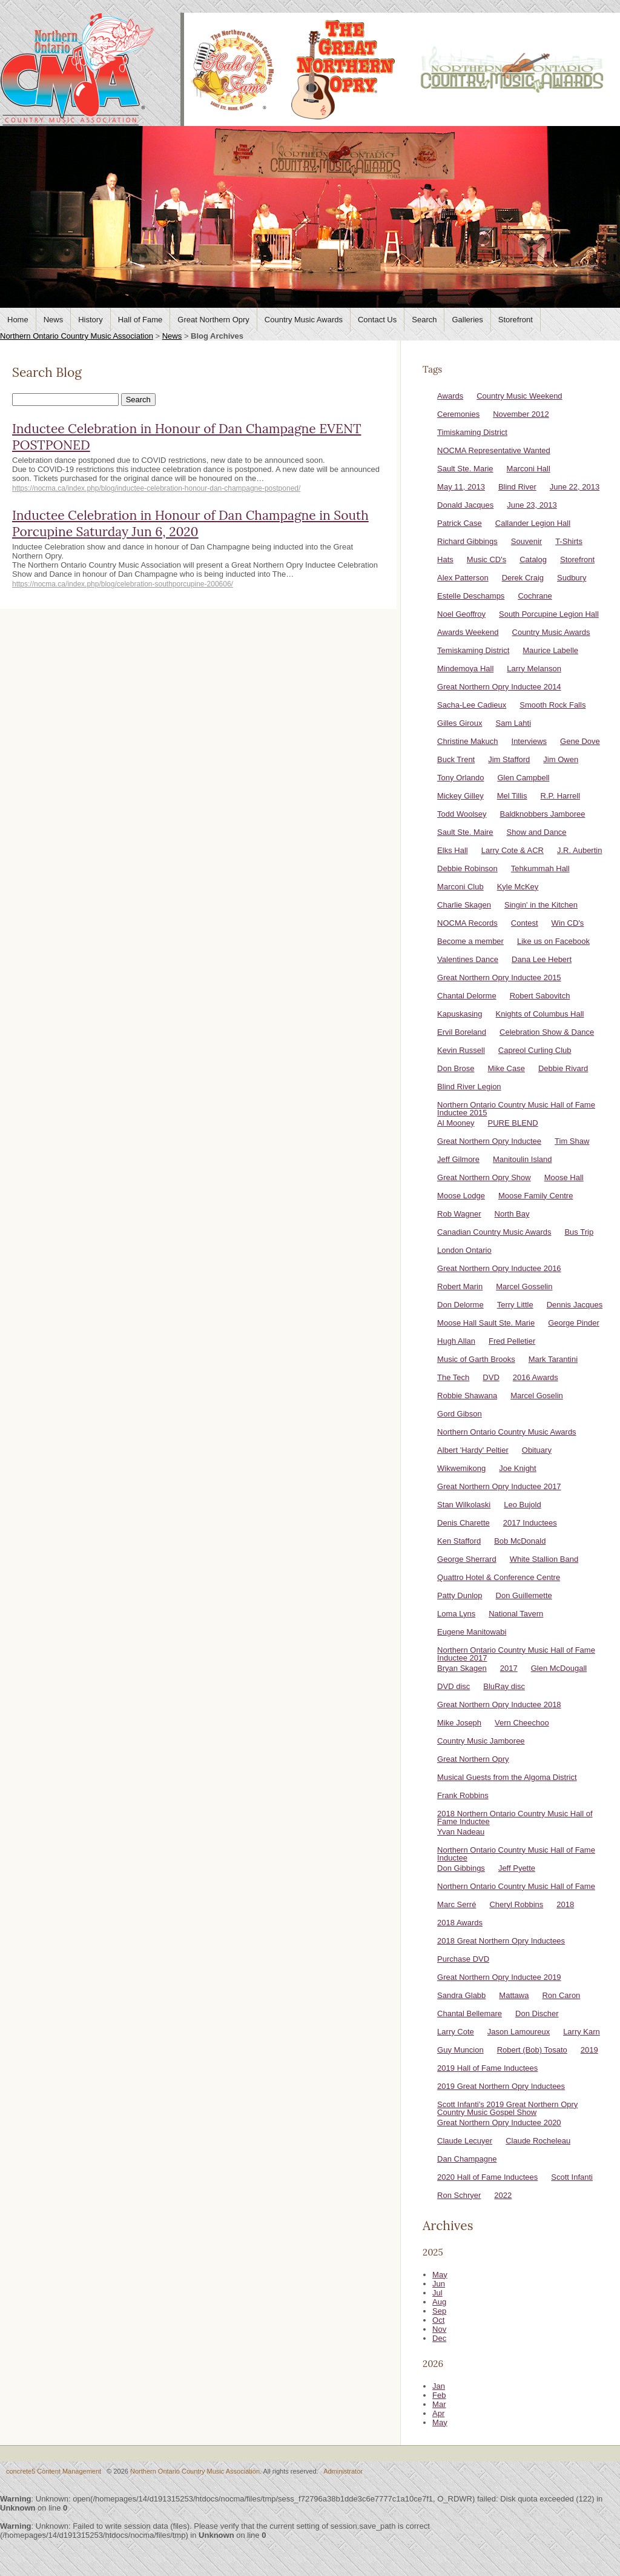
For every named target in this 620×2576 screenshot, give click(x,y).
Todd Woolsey (461, 813)
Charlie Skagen (464, 904)
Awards (450, 395)
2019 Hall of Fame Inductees (487, 2068)
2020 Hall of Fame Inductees (487, 2177)
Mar (439, 2404)
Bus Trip (578, 1232)
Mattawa (514, 1995)
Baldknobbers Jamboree (542, 813)
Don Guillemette (524, 1595)
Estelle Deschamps (470, 595)
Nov (439, 2329)
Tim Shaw (572, 1141)
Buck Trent (456, 759)
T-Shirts (568, 541)
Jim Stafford (509, 759)
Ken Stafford (459, 1540)
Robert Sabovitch (540, 995)
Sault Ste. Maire (465, 832)
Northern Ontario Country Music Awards (506, 1431)
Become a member (470, 941)
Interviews (529, 741)
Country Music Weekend (519, 395)
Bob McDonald (520, 1540)
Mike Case (506, 1068)
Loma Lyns (456, 1613)
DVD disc (453, 1686)
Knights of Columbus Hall (540, 1013)
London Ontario (464, 1250)
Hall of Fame (140, 319)
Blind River (517, 486)
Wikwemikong (461, 1468)
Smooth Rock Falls (552, 704)
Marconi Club (460, 886)
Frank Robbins (463, 1795)
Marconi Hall (528, 468)
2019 (589, 2049)
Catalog (533, 559)
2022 (503, 2195)
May (439, 2274)
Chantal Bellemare (469, 2013)
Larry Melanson (534, 668)
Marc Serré (456, 1904)
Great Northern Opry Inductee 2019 (499, 1977)
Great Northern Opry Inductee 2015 (499, 977)
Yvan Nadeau (460, 1831)
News (54, 319)
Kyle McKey (518, 886)
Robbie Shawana (467, 1395)
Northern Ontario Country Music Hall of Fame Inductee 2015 (516, 1108)
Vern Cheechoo (522, 1722)
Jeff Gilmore (458, 1159)
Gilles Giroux (459, 723)
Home (17, 319)
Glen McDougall (559, 1668)
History (90, 319)
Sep (439, 2310)
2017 (509, 1668)
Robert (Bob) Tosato (532, 2049)
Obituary (537, 1450)
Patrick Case (459, 523)
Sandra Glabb (461, 1995)
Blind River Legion (469, 1086)
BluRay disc (504, 1686)
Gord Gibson (459, 1413)
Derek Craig (523, 577)
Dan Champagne (466, 2158)
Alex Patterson (463, 577)
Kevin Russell (461, 1050)
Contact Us (377, 319)
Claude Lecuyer (464, 2140)
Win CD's (568, 923)
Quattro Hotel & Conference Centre (498, 1577)
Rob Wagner (459, 1213)
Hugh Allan (456, 1341)
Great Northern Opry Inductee (489, 1141)
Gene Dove (580, 741)
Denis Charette (463, 1522)
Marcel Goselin (536, 1395)
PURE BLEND (513, 1122)
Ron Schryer (459, 2195)
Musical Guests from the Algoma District (506, 1777)
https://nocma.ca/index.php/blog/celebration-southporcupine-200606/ (122, 584)
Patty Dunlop (459, 1595)
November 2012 (521, 414)
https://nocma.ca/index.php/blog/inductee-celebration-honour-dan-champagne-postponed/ (156, 488)
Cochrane (535, 595)
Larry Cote (455, 2031)
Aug (439, 2301)
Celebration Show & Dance (547, 1032)
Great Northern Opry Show (484, 1177)
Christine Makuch (467, 741)
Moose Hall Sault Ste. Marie (486, 1322)
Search (424, 319)
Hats (445, 559)
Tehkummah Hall (540, 868)
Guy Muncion (460, 2049)
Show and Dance (537, 832)
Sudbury (571, 577)
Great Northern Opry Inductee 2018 (499, 1704)
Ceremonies (458, 414)
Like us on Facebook (553, 941)
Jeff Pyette (516, 1868)
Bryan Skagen (462, 1668)
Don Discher (537, 2013)
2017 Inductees (530, 1522)
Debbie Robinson (467, 868)
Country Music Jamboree (481, 1740)
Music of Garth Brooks (476, 1359)
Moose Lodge (461, 1195)
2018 (565, 1904)
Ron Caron (561, 1995)
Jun (438, 2283)
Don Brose (455, 1068)
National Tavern (516, 1613)
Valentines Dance (467, 959)
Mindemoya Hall (465, 668)
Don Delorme (460, 1304)
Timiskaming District (472, 432)
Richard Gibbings (467, 541)
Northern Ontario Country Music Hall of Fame (516, 1886)
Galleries (467, 319)
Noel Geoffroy (461, 614)
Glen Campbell (523, 777)
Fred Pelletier (512, 1341)
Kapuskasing (459, 1013)
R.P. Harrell (561, 795)
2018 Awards (460, 1922)
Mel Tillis (512, 795)
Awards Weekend (467, 632)
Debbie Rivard (563, 1068)
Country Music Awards (304, 319)
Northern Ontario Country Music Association (76, 335)
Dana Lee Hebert (542, 959)
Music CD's (486, 559)
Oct (438, 2320)
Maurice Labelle (550, 650)
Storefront (515, 319)
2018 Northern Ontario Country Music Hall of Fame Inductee (515, 1817)
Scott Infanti (572, 2177)
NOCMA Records (467, 923)
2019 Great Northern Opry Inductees (501, 2086)
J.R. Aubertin (579, 850)
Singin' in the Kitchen (541, 904)
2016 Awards (535, 1377)
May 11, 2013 (461, 486)
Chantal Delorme (466, 995)
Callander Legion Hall (532, 523)
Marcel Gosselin (524, 1286)
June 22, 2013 (574, 486)
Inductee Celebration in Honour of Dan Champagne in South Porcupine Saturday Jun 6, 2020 (190, 523)
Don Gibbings (461, 1868)
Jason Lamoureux (518, 2031)
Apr (438, 2413)
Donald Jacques (465, 505)
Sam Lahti (514, 723)
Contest (524, 923)
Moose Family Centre (535, 1195)
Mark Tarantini (553, 1359)
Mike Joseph (459, 1722)
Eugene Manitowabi (471, 1631)
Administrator (343, 2471)
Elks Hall (452, 850)
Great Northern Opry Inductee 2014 (499, 686)
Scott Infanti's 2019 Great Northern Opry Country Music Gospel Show (507, 2108)
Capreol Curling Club (535, 1050)
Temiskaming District (473, 650)
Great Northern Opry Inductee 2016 (499, 1268)
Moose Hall (564, 1177)
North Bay (512, 1213)
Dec (439, 2338)
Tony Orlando (460, 777)
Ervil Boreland (461, 1032)
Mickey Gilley (460, 795)
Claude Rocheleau (538, 2140)
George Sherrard (466, 1559)
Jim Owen (560, 759)
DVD (491, 1377)
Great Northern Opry (213, 319)
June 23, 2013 (531, 505)
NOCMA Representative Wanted (493, 450)
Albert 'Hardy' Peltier (473, 1450)
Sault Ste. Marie (465, 468)
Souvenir (526, 541)
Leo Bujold (522, 1504)
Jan (438, 2386)
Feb (439, 2395)
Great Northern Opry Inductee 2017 (499, 1486)
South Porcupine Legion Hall (549, 614)
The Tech (453, 1377)
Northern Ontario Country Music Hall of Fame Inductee (516, 1853)
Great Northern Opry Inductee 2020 (499, 2122)
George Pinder (573, 1322)
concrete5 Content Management (53, 2471)
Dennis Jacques (575, 1304)
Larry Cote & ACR (512, 850)
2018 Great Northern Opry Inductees (501, 1940)
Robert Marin (460, 1286)
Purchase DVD (463, 1959)
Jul (437, 2292)
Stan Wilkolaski (463, 1504)
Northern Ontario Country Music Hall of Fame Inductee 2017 (516, 1653)
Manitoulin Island (522, 1159)
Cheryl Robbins (516, 1904)
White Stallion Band (544, 1559)
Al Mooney (455, 1122)
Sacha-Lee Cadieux (471, 704)
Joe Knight (517, 1468)
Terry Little (515, 1304)
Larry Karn (581, 2031)
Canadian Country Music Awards (494, 1232)
